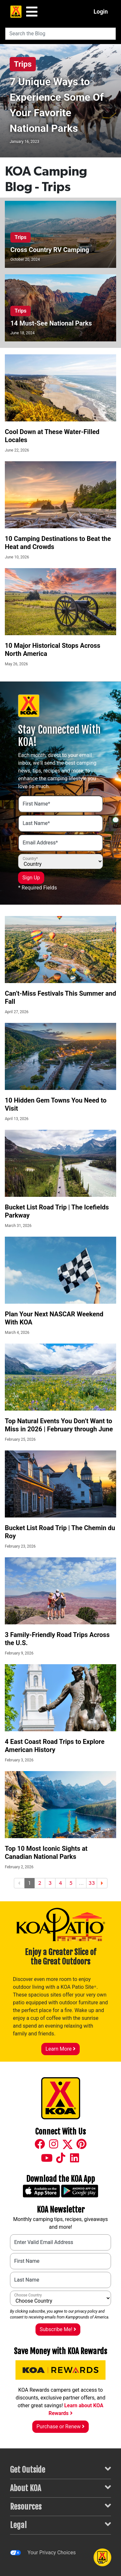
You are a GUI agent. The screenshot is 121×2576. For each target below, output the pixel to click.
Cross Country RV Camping (49, 250)
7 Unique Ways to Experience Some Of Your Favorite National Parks (57, 104)
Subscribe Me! (58, 2329)
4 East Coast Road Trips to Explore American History (55, 1746)
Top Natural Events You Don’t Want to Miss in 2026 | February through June (59, 1425)
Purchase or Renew (60, 2426)
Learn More (60, 2049)
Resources (60, 2506)
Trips (23, 64)
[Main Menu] (32, 12)
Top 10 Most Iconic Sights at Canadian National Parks (46, 1852)
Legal (60, 2524)
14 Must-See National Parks (51, 323)
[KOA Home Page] (16, 11)
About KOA (60, 2487)
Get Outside (60, 2469)
